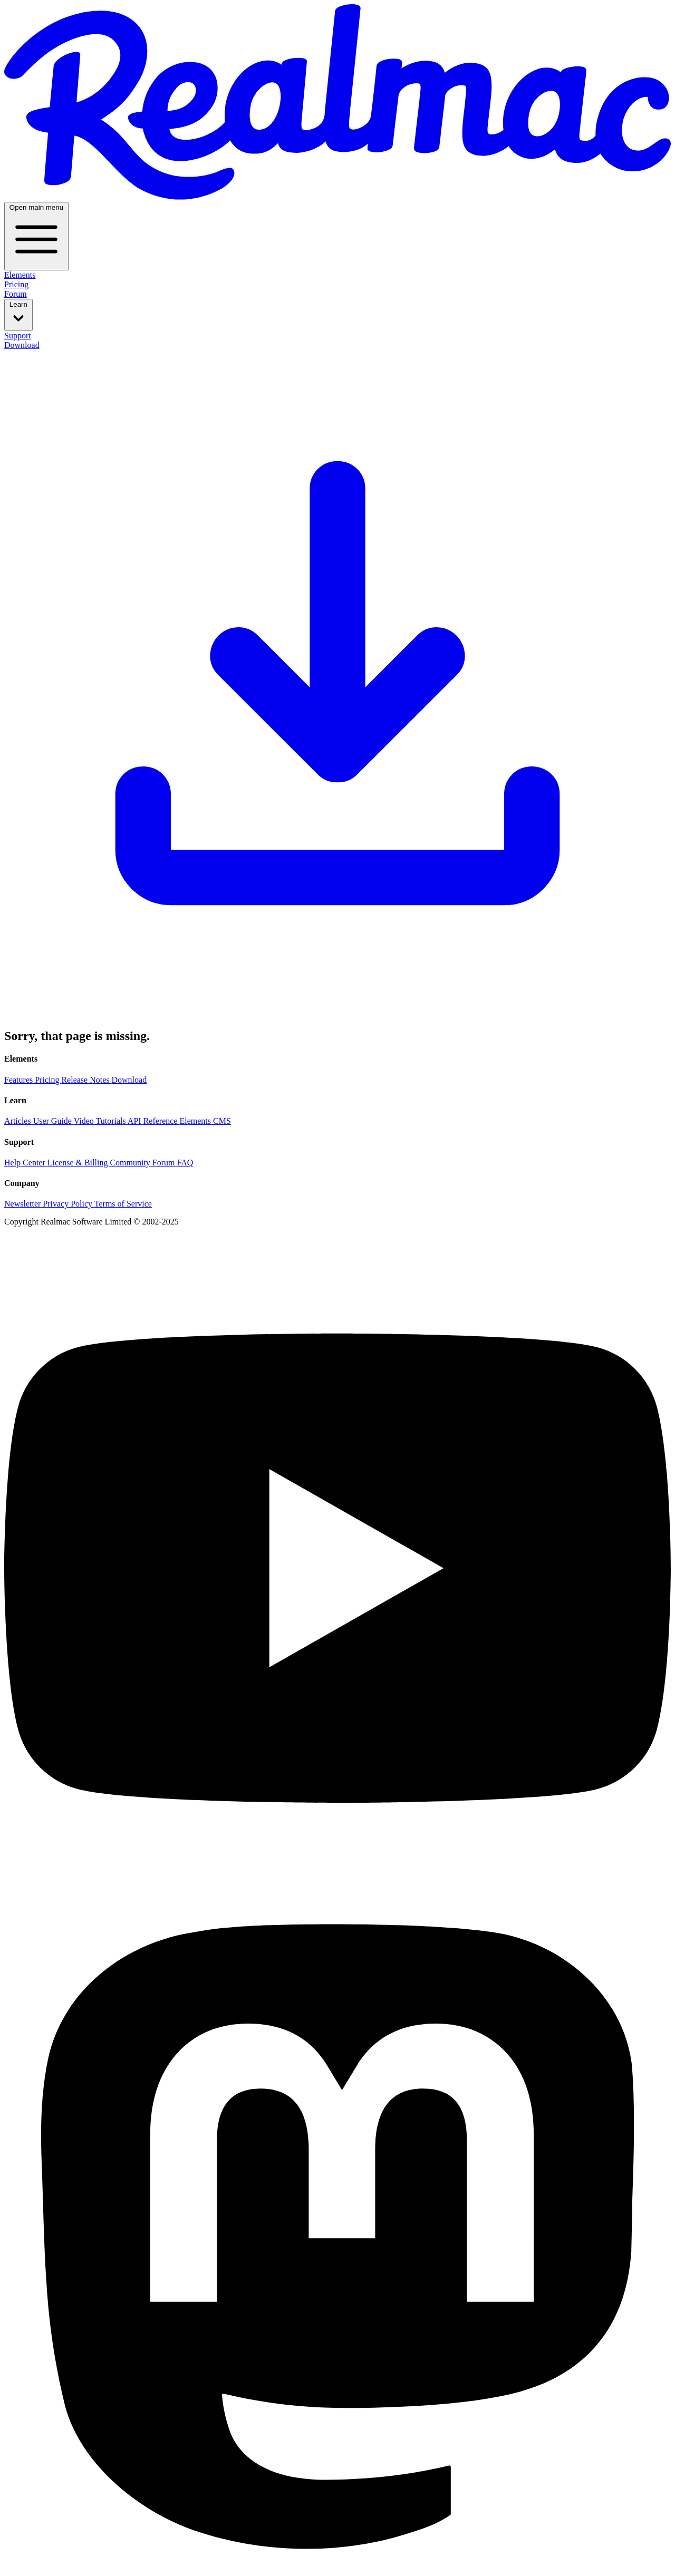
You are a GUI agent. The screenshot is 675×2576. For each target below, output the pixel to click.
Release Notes (86, 1079)
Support (17, 335)
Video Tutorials (101, 1120)
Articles (18, 1120)
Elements (20, 274)
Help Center (25, 1162)
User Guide (53, 1120)
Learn (18, 314)
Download (337, 679)
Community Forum (143, 1162)
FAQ (185, 1162)
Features (19, 1079)
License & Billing (78, 1162)
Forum (15, 293)
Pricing (16, 284)
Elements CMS (204, 1120)
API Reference (154, 1120)
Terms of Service (123, 1203)
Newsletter (23, 1203)
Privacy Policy (68, 1203)
